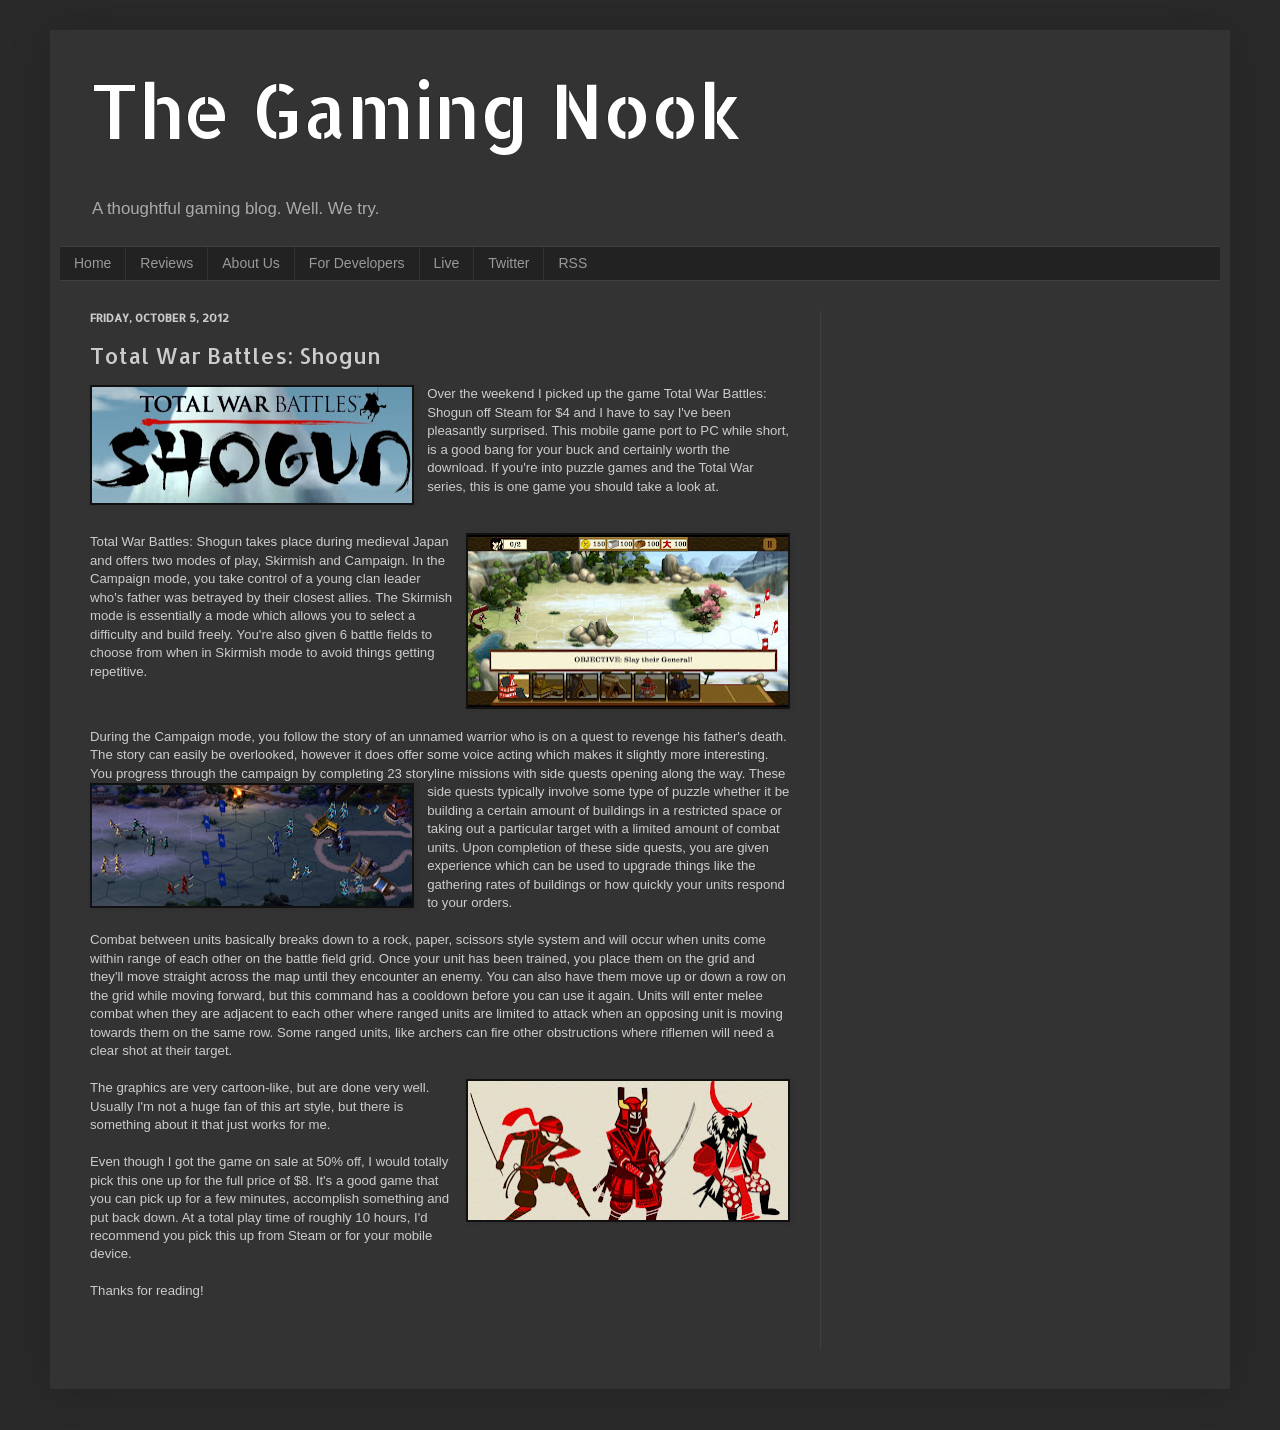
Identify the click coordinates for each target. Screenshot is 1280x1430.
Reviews (166, 263)
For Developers (357, 263)
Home (92, 263)
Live (447, 263)
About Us (251, 263)
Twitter (508, 263)
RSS (572, 263)
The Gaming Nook (416, 109)
